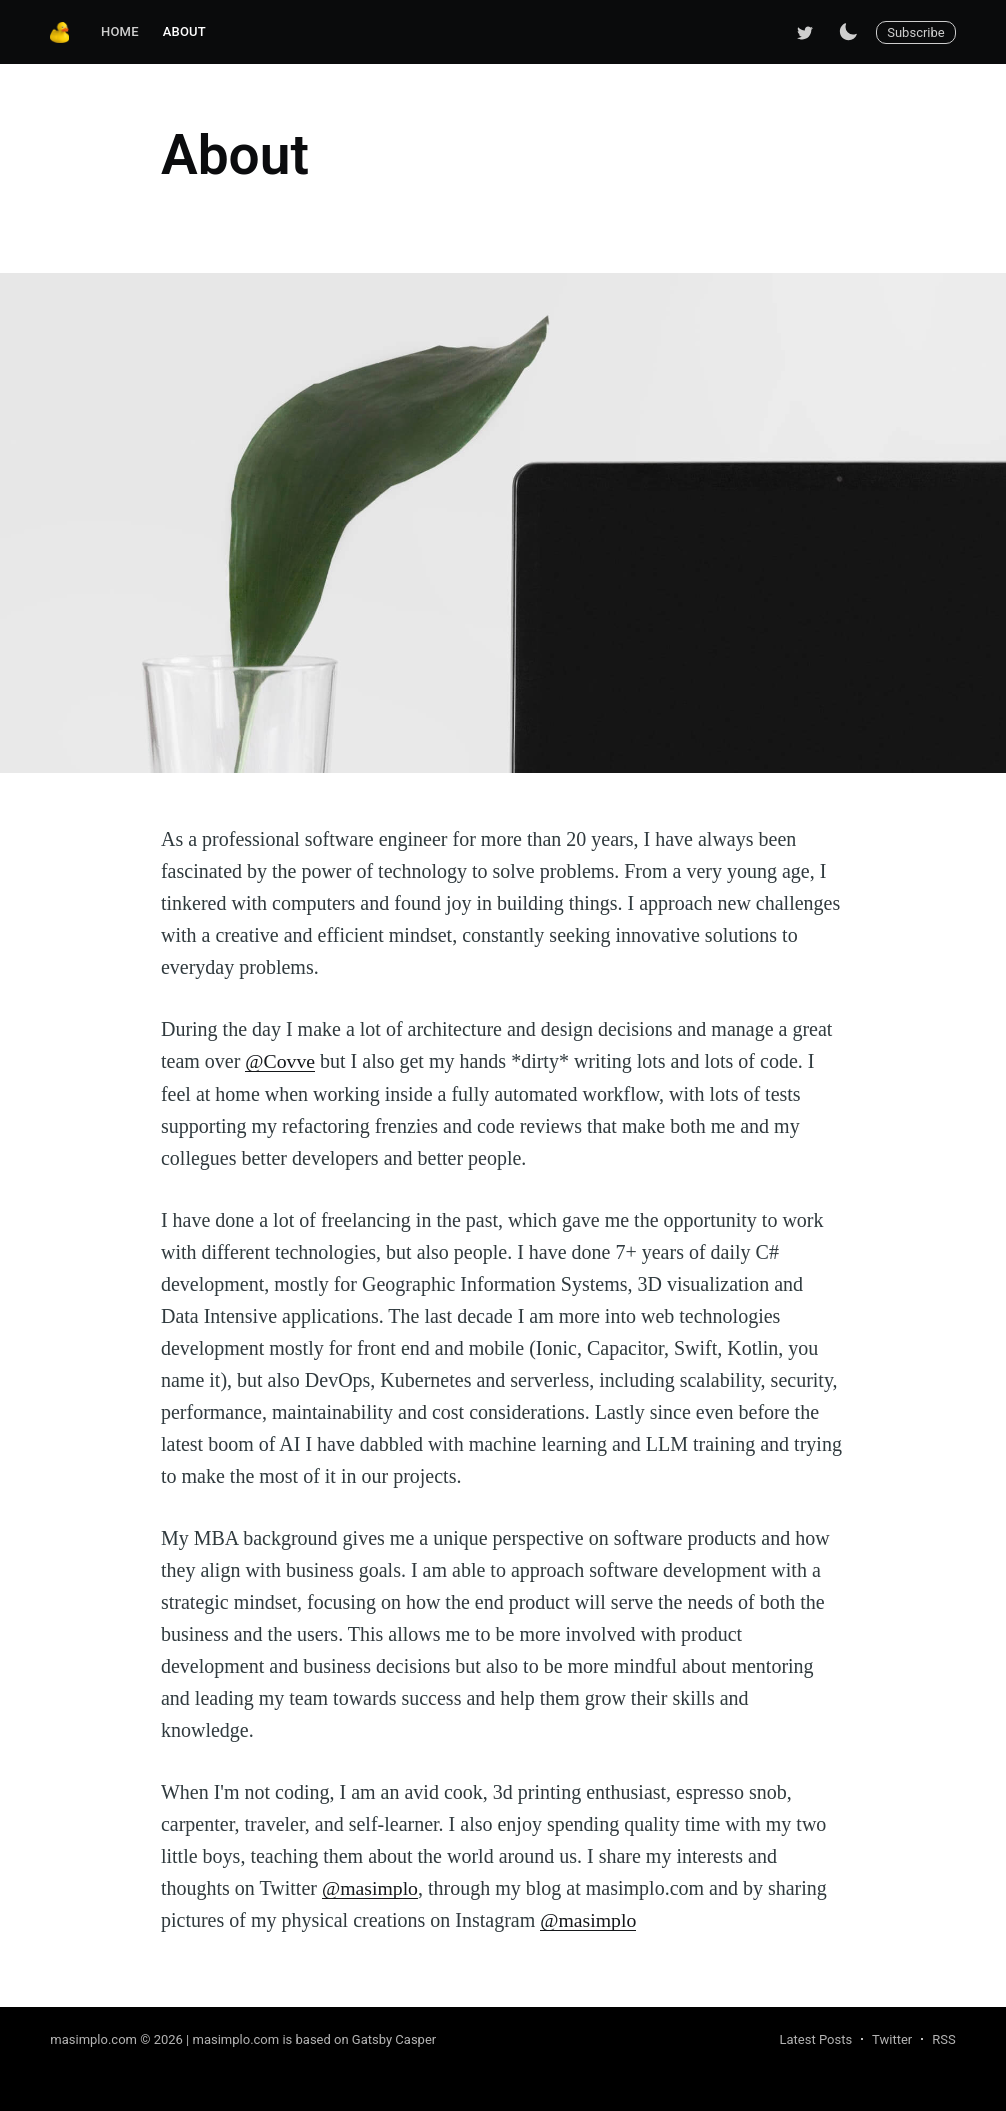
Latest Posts (815, 2037)
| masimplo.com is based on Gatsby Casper (311, 2037)
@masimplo (370, 1887)
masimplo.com (93, 2037)
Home (120, 31)
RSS (943, 2037)
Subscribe (915, 32)
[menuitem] (120, 32)
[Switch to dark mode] (848, 32)
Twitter (892, 2037)
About (184, 31)
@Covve (280, 1061)
